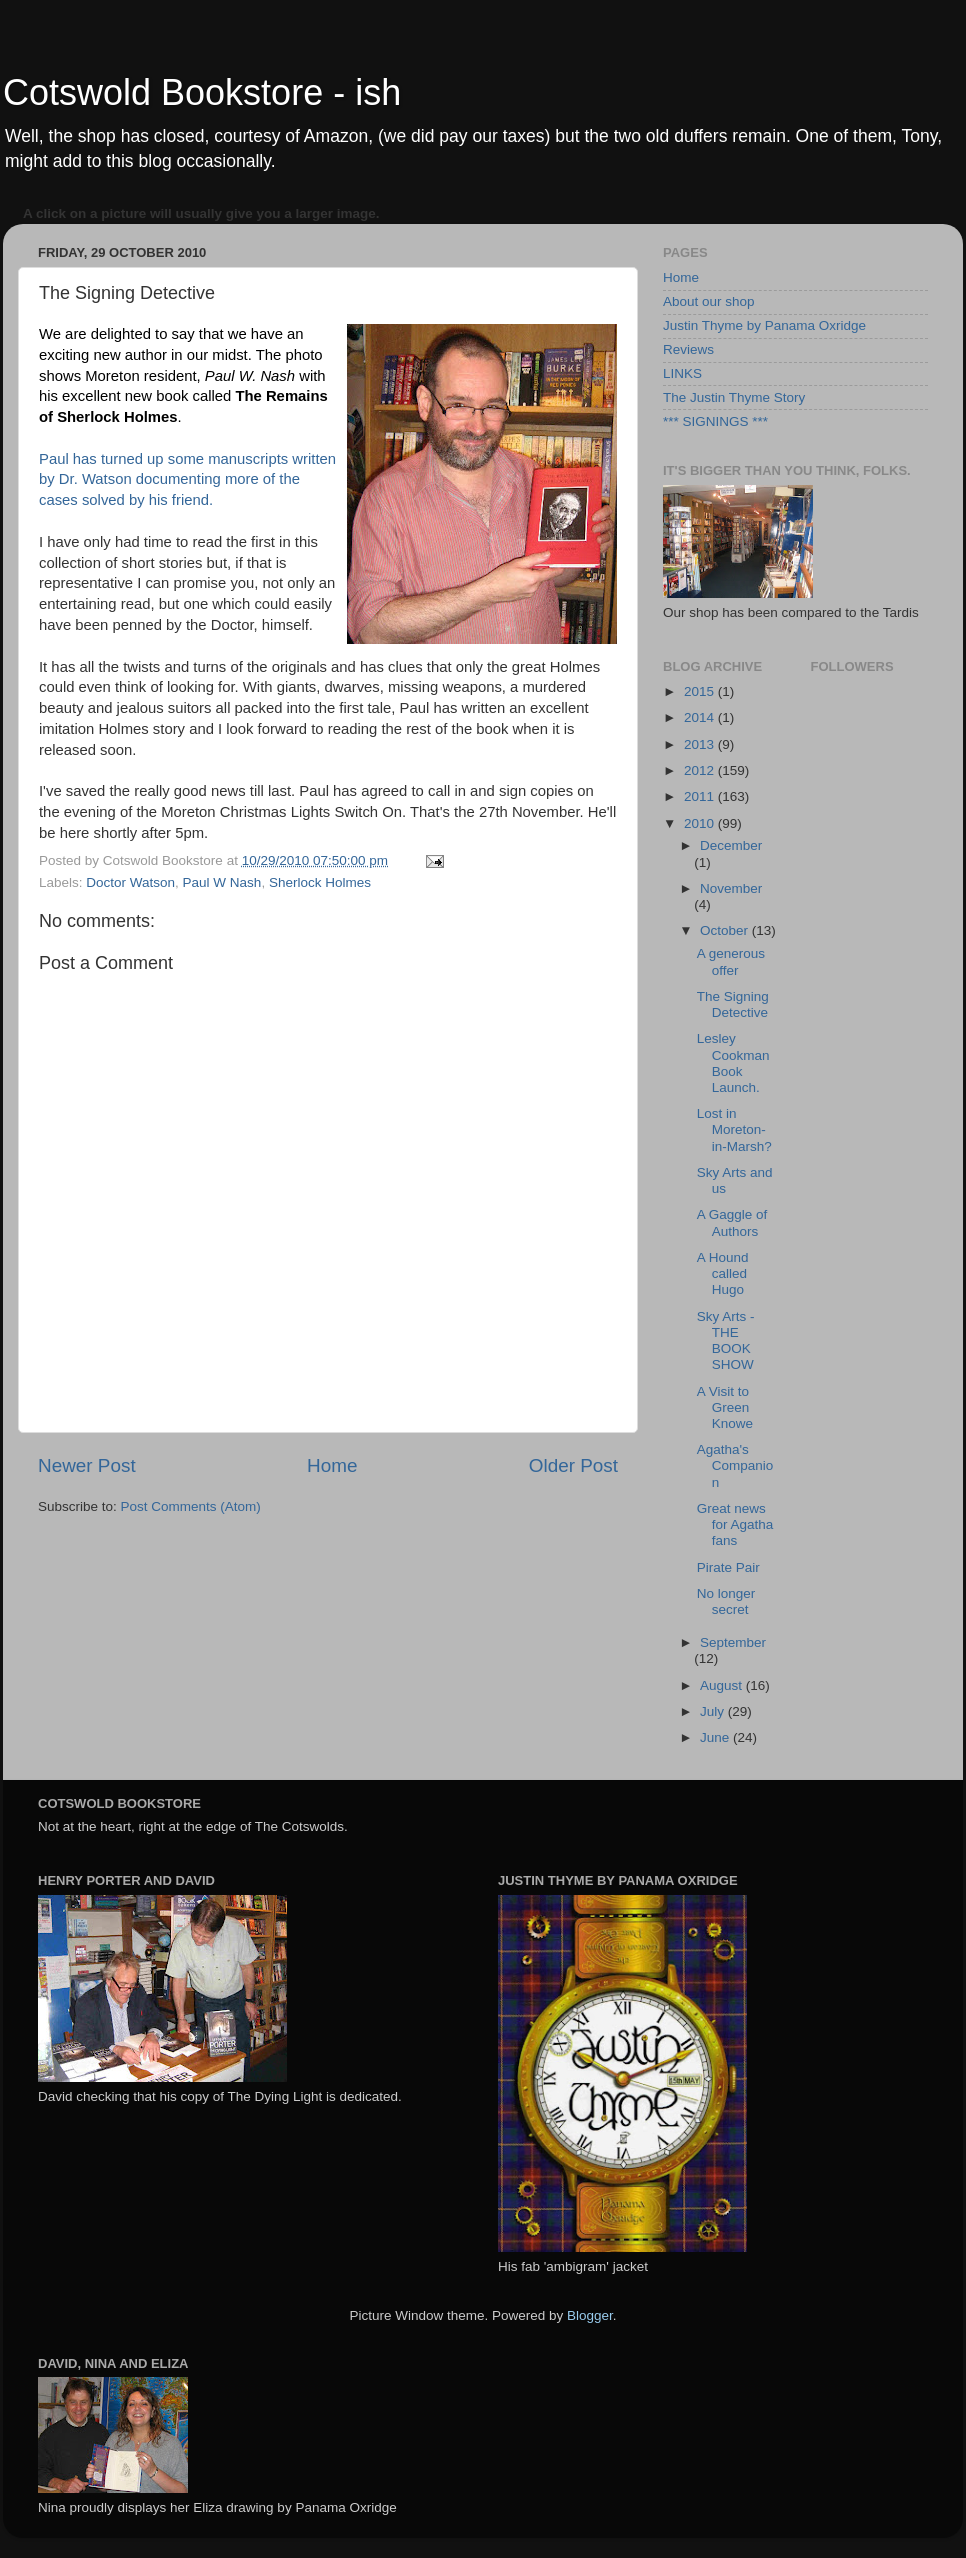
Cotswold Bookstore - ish (202, 92)
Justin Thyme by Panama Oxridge (764, 325)
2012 (701, 770)
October (726, 930)
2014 (701, 717)
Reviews (688, 349)
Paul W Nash (222, 882)
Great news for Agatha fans (735, 1524)
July (714, 1711)
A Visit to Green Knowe (725, 1407)
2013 (701, 744)
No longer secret (726, 1601)
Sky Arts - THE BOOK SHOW (726, 1341)
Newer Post (87, 1465)
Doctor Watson (130, 882)
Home (332, 1465)
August (723, 1685)
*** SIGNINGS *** (715, 421)
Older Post (573, 1465)
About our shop (709, 301)
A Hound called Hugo (723, 1273)
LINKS (682, 373)
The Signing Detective (733, 1004)
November (731, 888)
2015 (701, 691)
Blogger (590, 2315)
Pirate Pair (728, 1567)
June (716, 1737)
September (733, 1642)
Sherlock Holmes (320, 882)
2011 (701, 796)
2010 (701, 823)
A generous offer (731, 961)
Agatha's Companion (735, 1465)
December (731, 845)
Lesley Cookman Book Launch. (733, 1063)
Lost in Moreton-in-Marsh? (734, 1129)
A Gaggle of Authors (732, 1222)
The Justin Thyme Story (734, 397)
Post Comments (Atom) (191, 1506)
